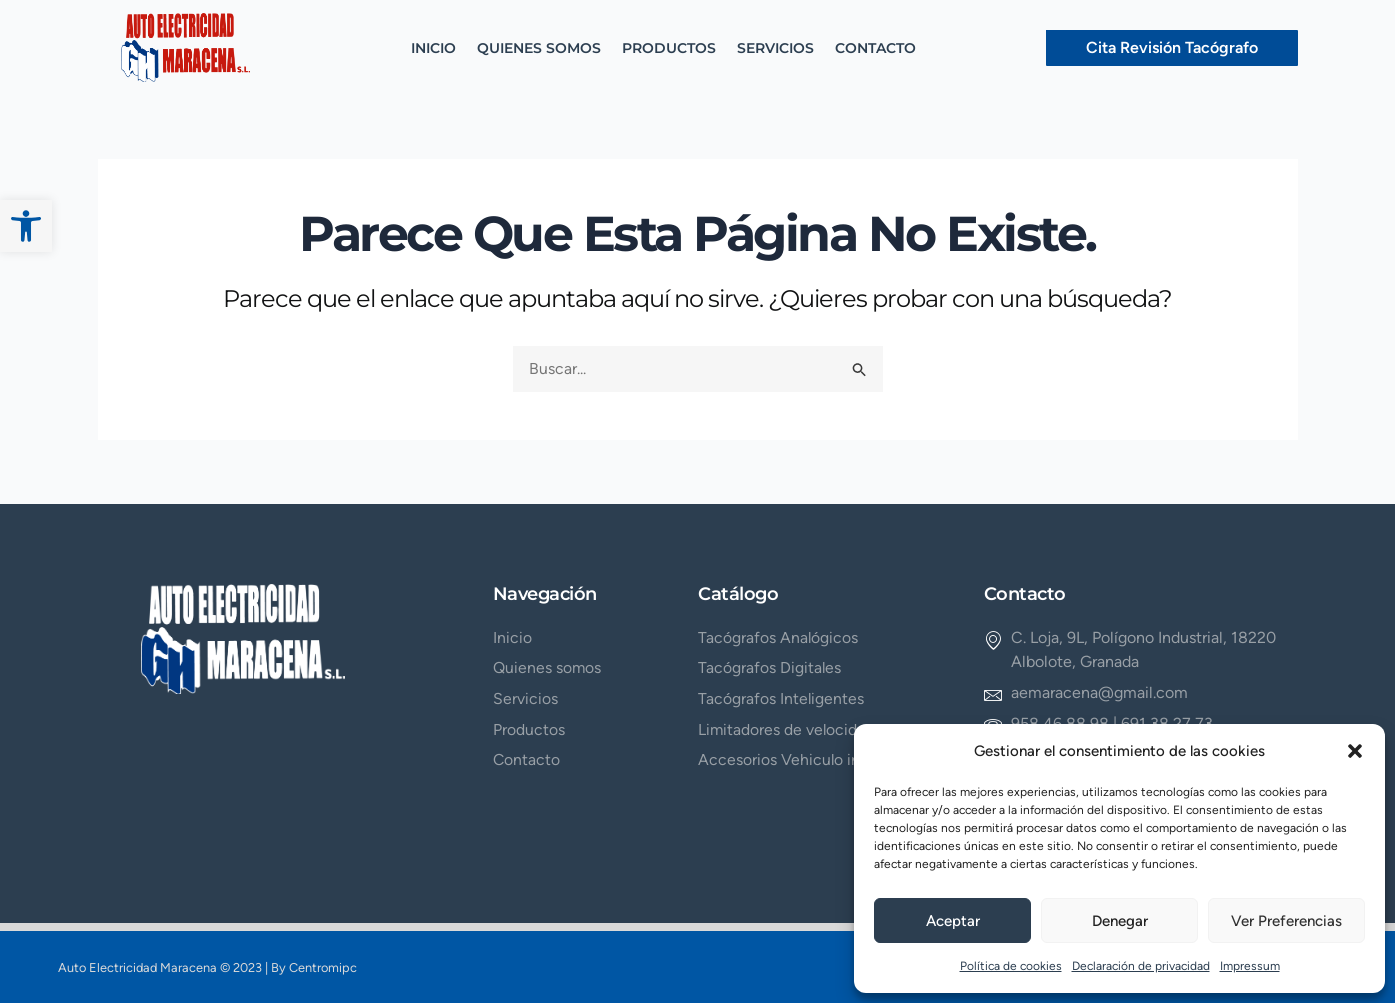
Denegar (1120, 921)
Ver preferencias (1286, 921)
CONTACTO (875, 48)
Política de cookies (1011, 966)
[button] (26, 226)
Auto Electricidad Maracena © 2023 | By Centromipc (210, 967)
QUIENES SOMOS (539, 48)
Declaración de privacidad (1141, 966)
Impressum (1250, 966)
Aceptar (953, 921)
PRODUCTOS (669, 48)
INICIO (433, 48)
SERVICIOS (775, 48)
